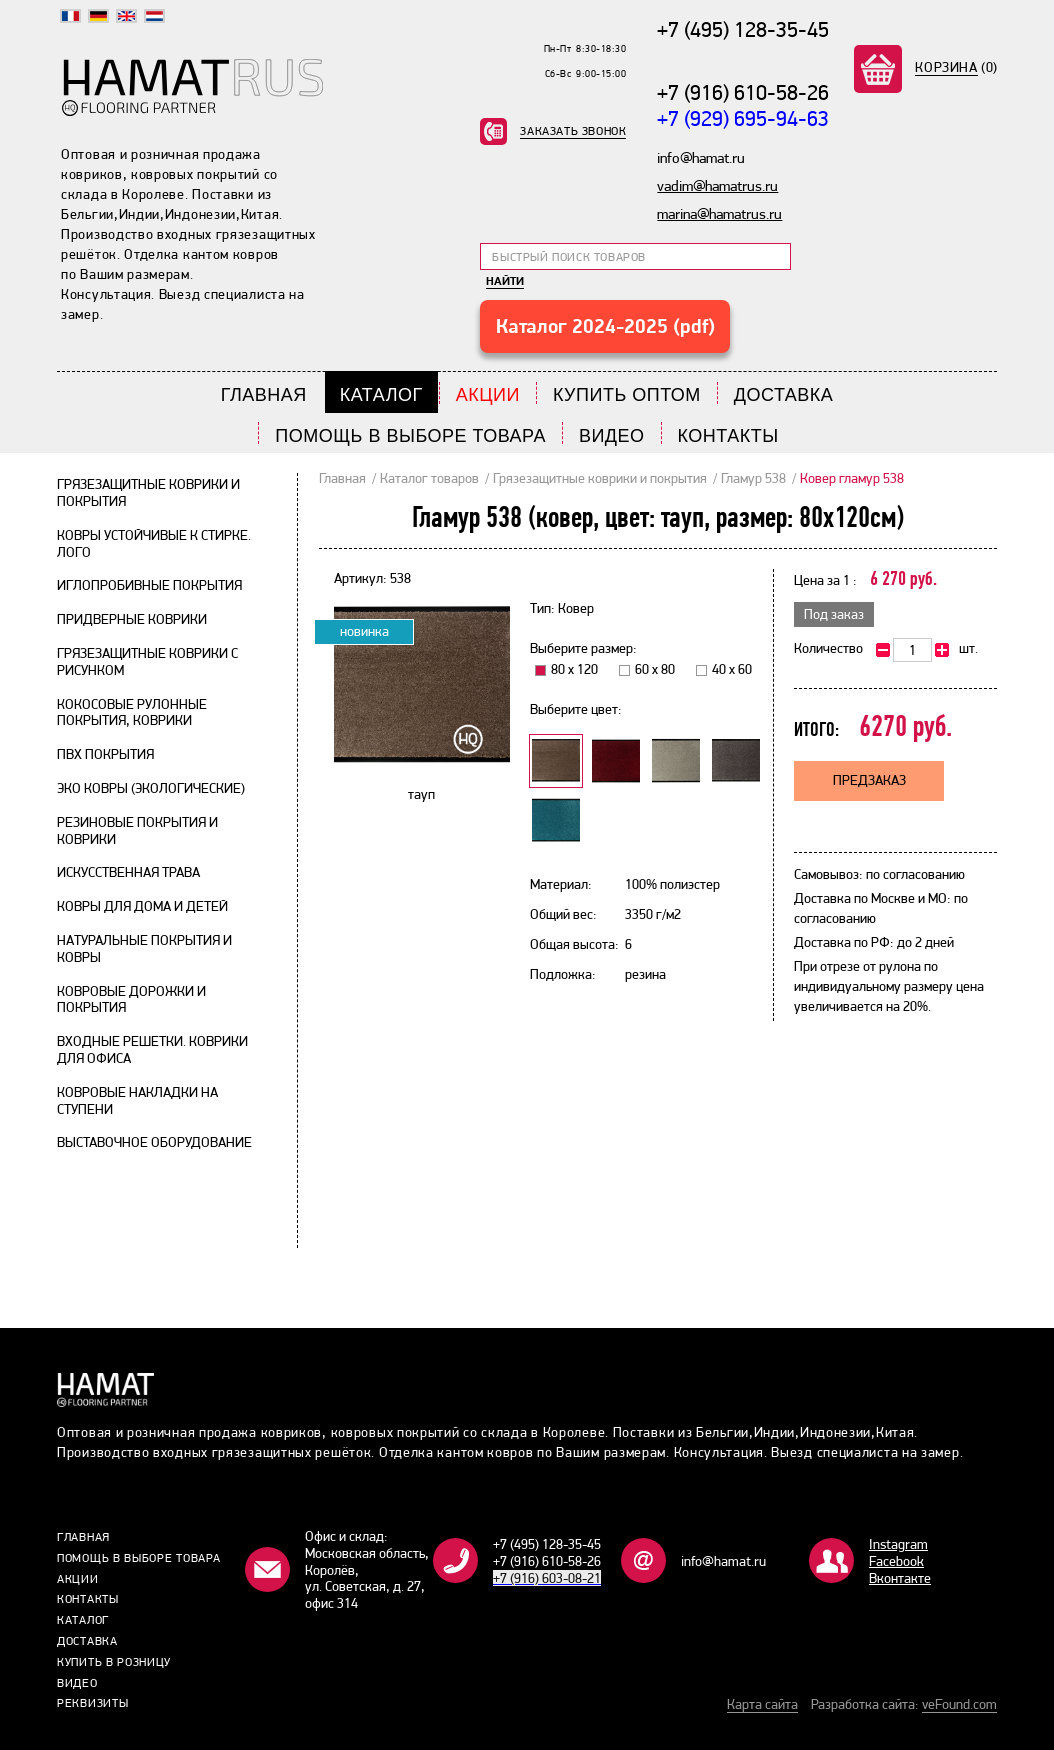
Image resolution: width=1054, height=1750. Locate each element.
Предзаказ (869, 780)
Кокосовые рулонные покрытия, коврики (132, 712)
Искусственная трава (128, 872)
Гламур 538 (753, 478)
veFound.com (959, 1704)
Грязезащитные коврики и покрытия (600, 478)
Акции (488, 395)
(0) (956, 67)
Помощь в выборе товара (410, 436)
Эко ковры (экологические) (151, 788)
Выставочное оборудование (154, 1142)
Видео (612, 436)
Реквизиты (92, 1703)
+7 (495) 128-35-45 (743, 29)
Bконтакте (900, 1578)
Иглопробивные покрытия (149, 585)
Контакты (728, 436)
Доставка (784, 395)
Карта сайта (762, 1704)
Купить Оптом (627, 395)
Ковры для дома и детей (142, 906)
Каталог (381, 395)
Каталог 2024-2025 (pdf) (605, 326)
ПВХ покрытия (105, 754)
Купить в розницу (114, 1662)
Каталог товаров (429, 478)
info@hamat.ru (723, 1561)
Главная (264, 395)
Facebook (896, 1561)
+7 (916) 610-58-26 (743, 92)
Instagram (898, 1544)
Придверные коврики (132, 619)
